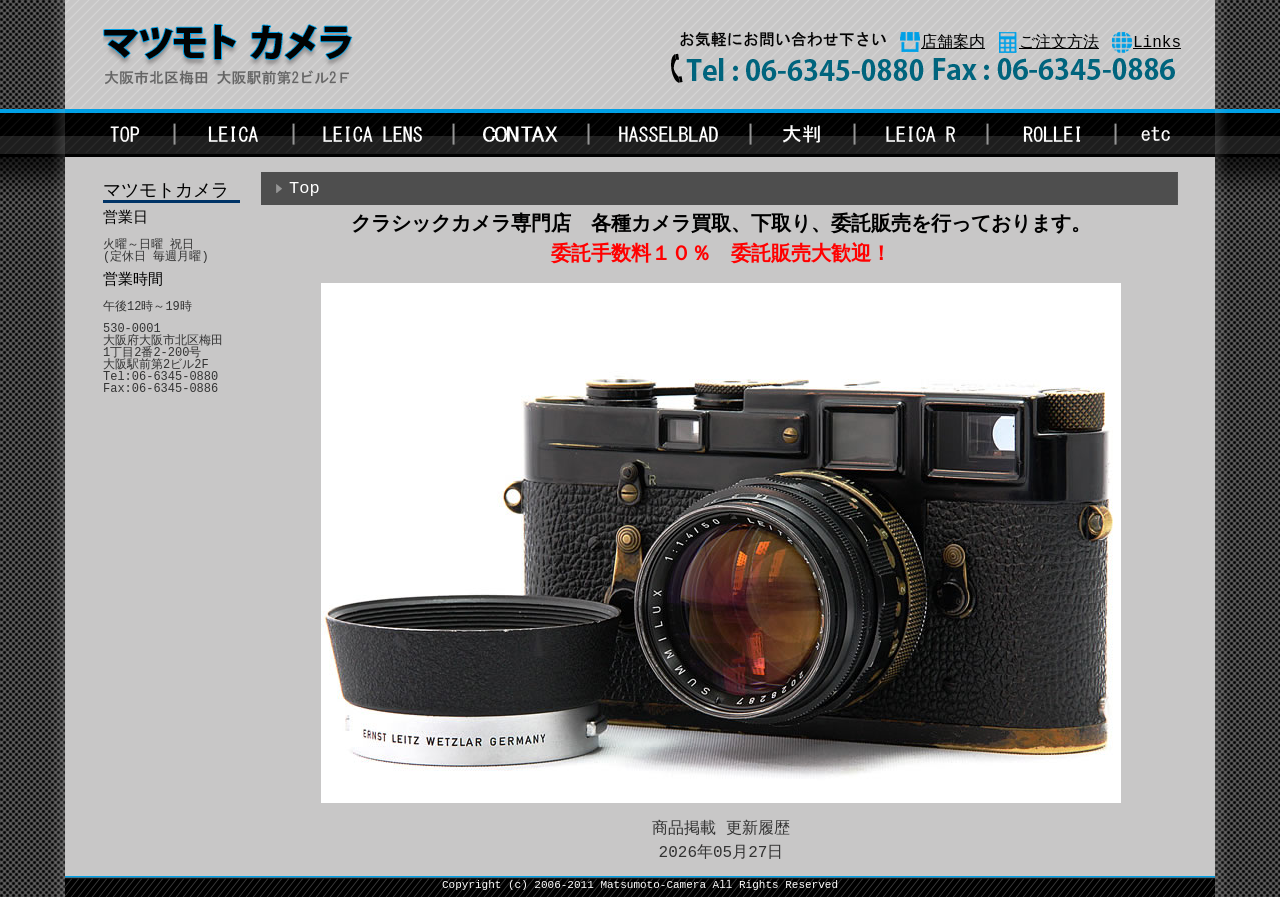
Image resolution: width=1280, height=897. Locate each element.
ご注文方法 (1059, 43)
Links (1157, 43)
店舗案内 (953, 43)
